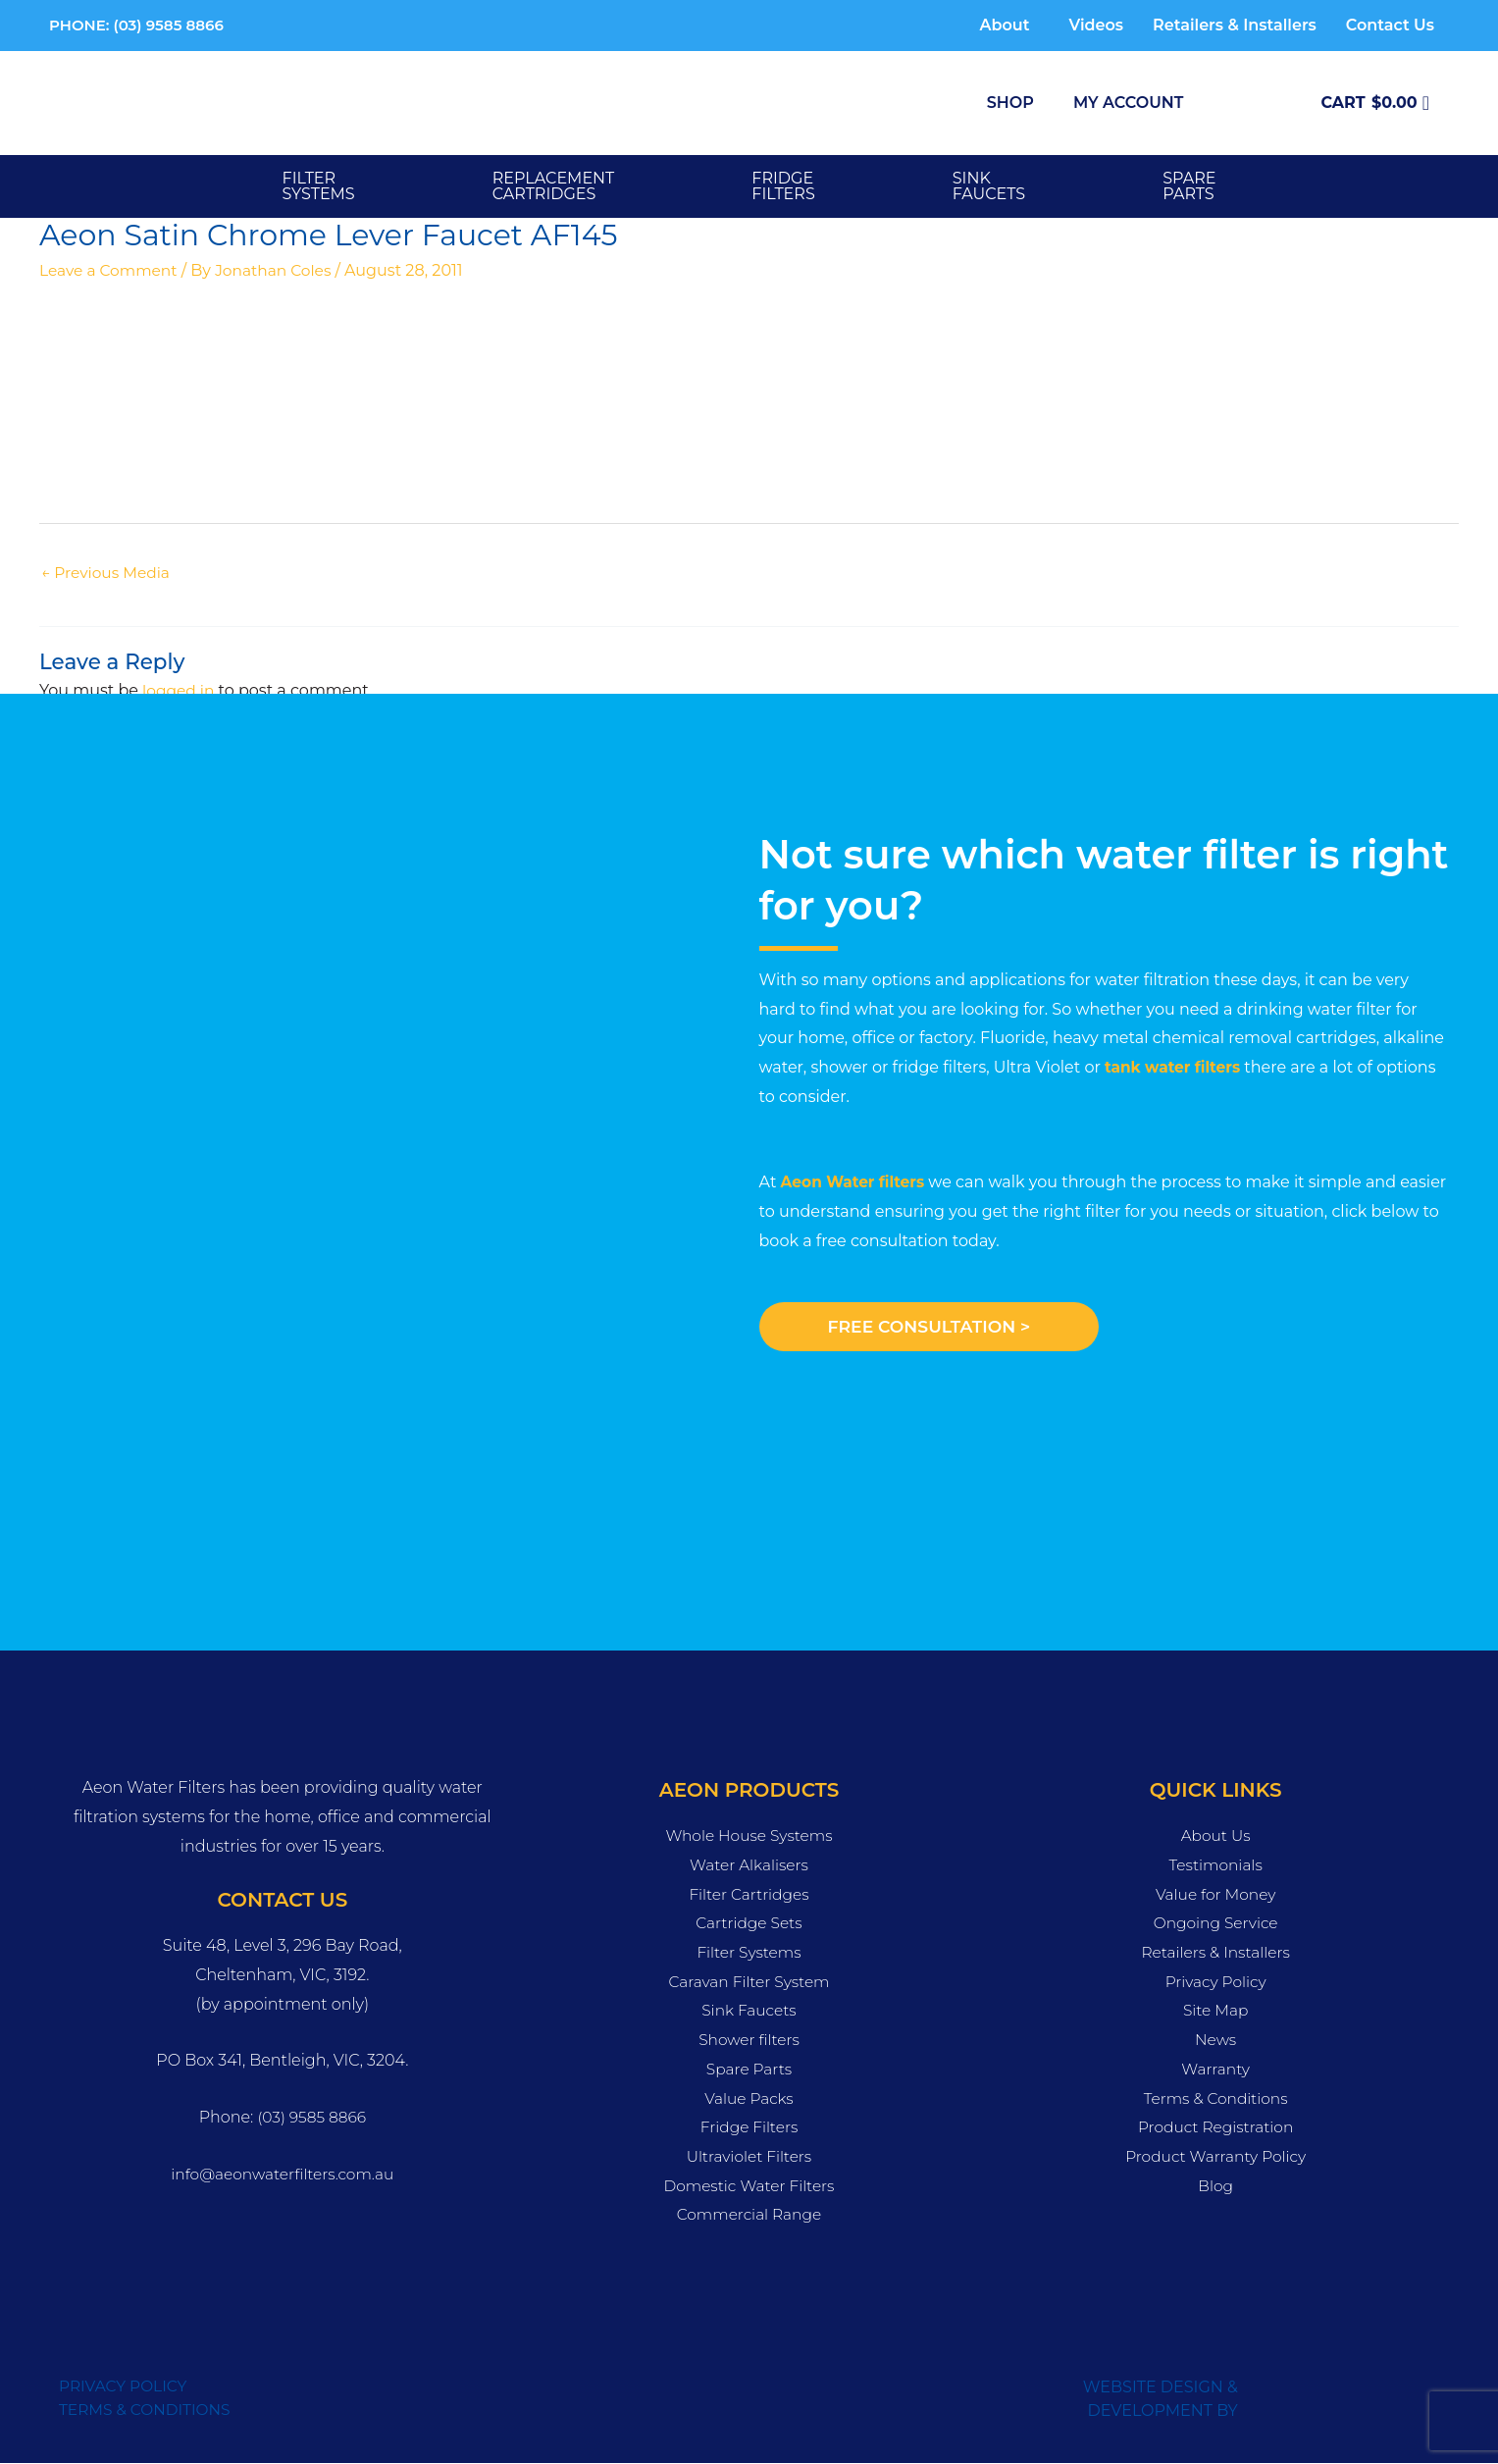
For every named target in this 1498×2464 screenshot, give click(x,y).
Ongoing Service (1215, 1924)
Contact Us (1390, 25)
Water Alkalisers (749, 1866)
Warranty (1215, 2070)
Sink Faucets (748, 2012)
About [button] (1004, 25)
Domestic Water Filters (749, 2186)
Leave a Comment (110, 270)
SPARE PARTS (1188, 186)
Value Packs (748, 2099)
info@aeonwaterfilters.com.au (282, 2175)
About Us (1215, 1836)
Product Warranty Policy (1216, 2157)
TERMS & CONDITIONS (147, 2410)
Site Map (1216, 2012)
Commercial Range (749, 2216)
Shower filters (749, 2040)
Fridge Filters (749, 2128)
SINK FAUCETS (989, 186)
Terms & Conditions (1215, 2099)
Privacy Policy (1215, 1982)
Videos (1095, 25)
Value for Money (1216, 1895)
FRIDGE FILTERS (782, 186)
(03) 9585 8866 (311, 2118)
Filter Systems (319, 186)
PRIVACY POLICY (125, 2387)
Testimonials (1216, 1866)
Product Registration (1215, 2128)
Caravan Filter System (748, 1982)
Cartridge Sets (748, 1924)
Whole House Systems (749, 1836)
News (1215, 2040)
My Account (1128, 102)
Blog (1216, 2186)
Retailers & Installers (1235, 25)
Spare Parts (749, 2070)
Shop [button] (1010, 102)
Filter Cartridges (749, 1895)
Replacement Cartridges (553, 186)
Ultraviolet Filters (748, 2157)
